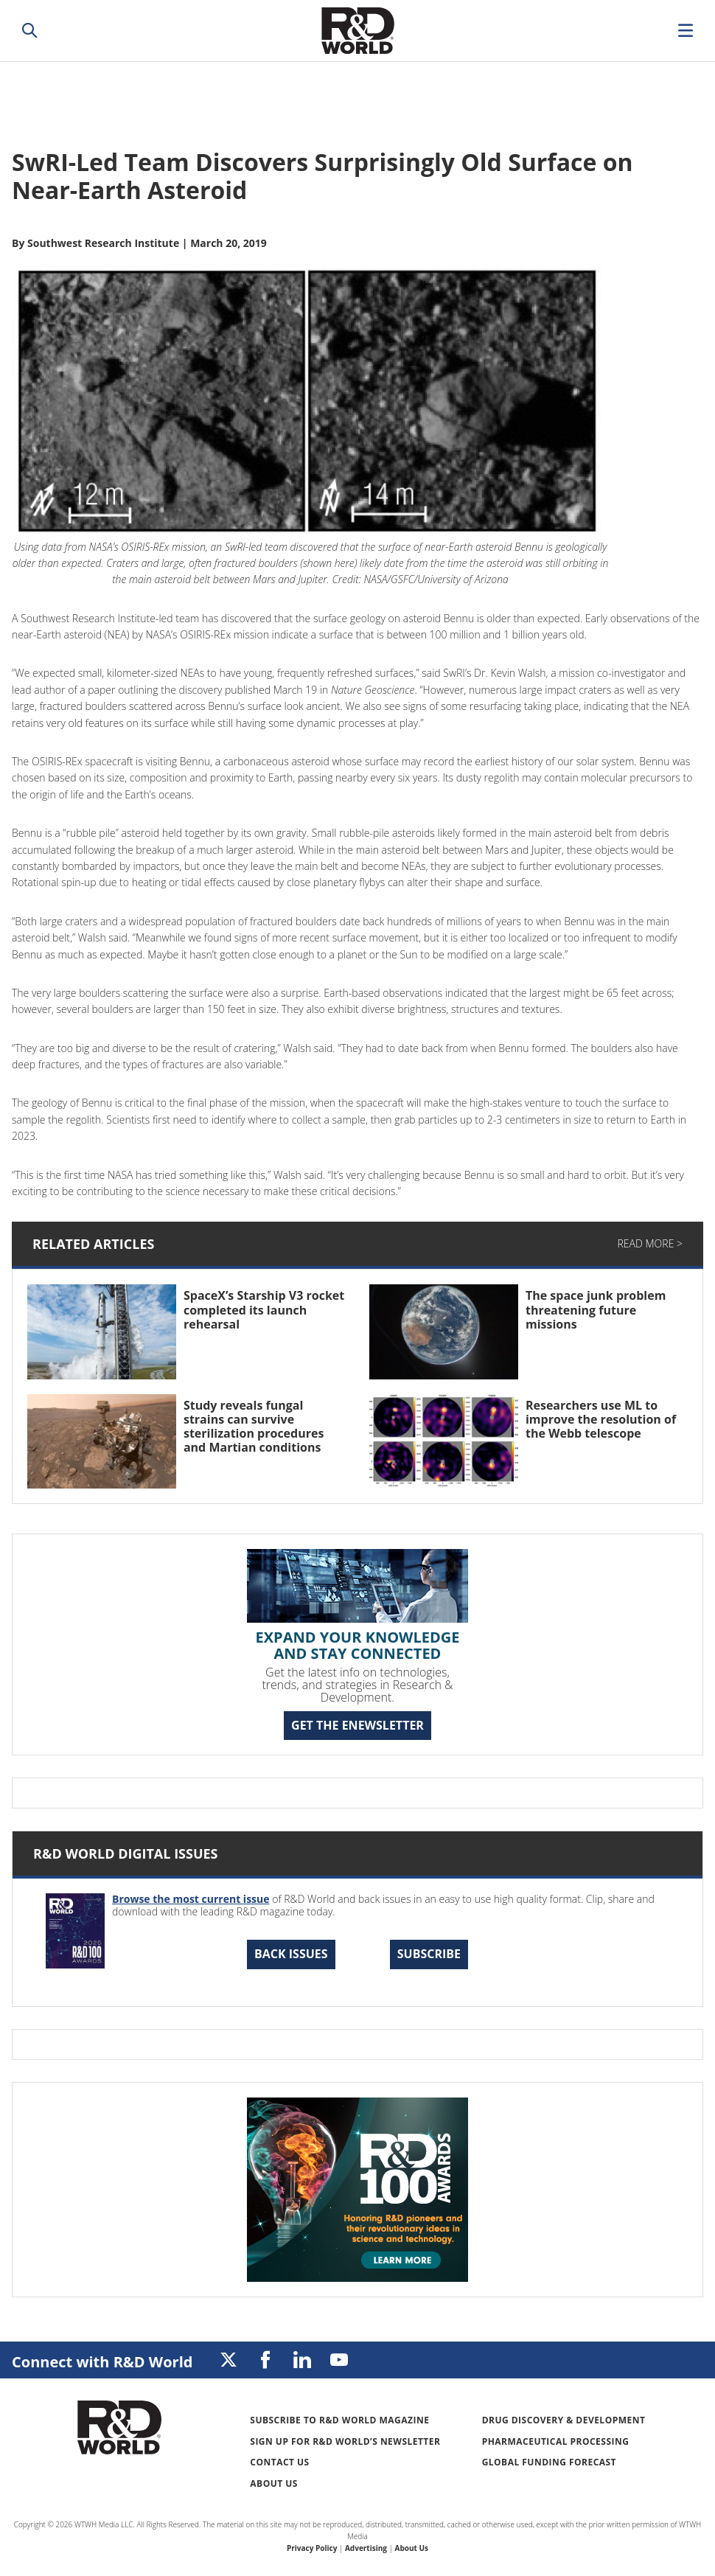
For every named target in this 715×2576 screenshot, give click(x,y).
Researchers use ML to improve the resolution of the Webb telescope (601, 1419)
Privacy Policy (312, 2548)
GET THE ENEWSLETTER (357, 1725)
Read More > (650, 1243)
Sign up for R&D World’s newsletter (345, 2441)
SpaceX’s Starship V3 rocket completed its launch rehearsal (264, 1309)
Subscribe (429, 1954)
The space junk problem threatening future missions (596, 1309)
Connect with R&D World (102, 2362)
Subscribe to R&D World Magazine (339, 2420)
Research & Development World (357, 30)
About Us (274, 2483)
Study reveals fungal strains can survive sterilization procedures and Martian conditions (254, 1426)
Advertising (366, 2548)
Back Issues (291, 1954)
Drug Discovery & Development (564, 2420)
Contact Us (279, 2462)
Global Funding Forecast (549, 2462)
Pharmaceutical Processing (555, 2441)
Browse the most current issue (191, 1899)
